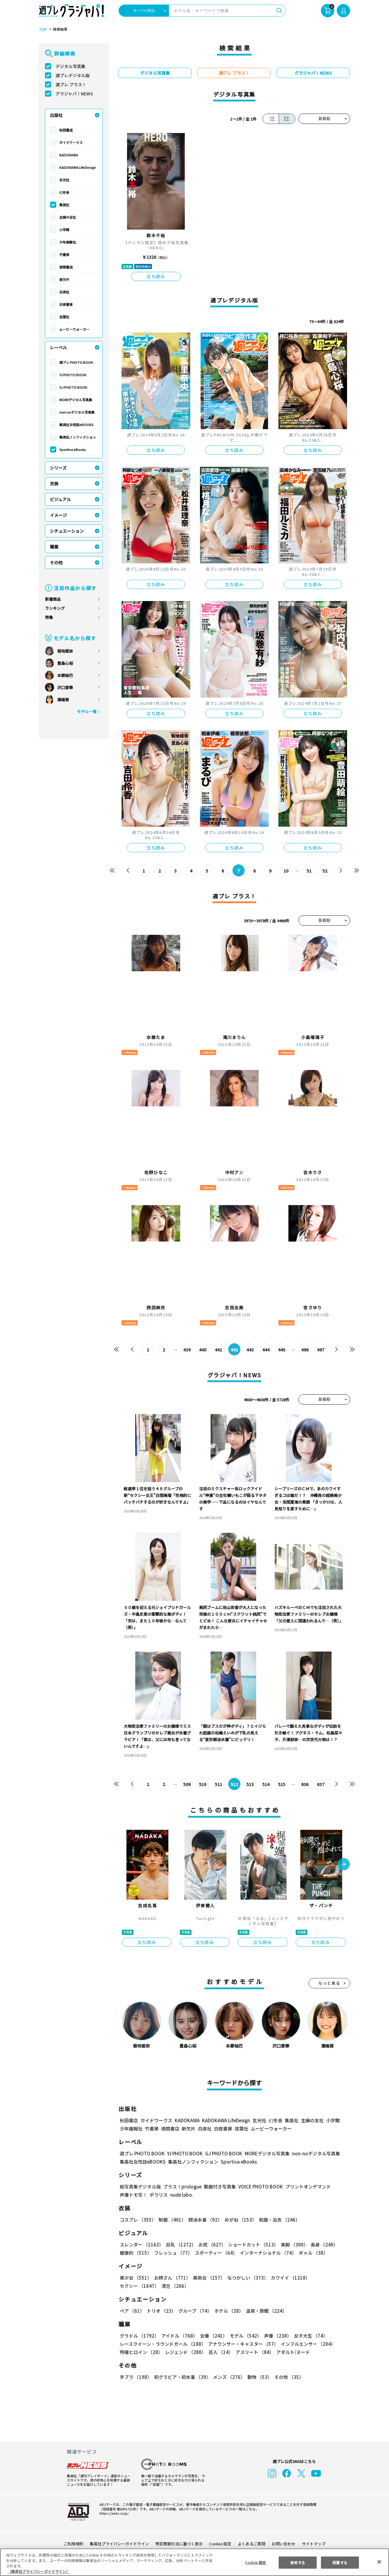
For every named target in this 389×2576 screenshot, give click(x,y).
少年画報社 (67, 242)
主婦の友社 (67, 217)
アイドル (179, 2335)
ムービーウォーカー (74, 329)
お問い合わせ (283, 2544)
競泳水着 (205, 2219)
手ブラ (136, 2377)
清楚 (175, 2286)
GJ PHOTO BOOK (73, 387)
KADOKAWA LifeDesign (77, 167)
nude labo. (181, 2195)
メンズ (229, 2377)
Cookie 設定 (220, 2544)
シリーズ (58, 468)
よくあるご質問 (251, 2544)
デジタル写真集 (70, 66)
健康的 (136, 2253)
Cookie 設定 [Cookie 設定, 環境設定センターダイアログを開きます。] (255, 2562)
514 (266, 1784)
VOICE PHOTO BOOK (260, 2186)
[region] (194, 2562)
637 (320, 1784)
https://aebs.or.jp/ (114, 2513)
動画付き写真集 (220, 2186)
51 (309, 871)
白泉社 (64, 291)
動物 (259, 2377)
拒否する (297, 2562)
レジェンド (185, 2352)
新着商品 (53, 599)
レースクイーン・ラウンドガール (163, 2344)
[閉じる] (379, 2561)
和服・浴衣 (279, 2219)
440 (202, 1350)
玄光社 (64, 179)
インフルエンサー (308, 2344)
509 (187, 1784)
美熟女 (209, 2277)
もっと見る (329, 1983)
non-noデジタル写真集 (77, 412)
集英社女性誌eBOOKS (76, 424)
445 (281, 1350)
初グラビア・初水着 (182, 2377)
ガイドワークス (71, 142)
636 (304, 1784)
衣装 (54, 483)
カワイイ (290, 2277)
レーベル (58, 347)
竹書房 (64, 254)
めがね (240, 2219)
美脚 (294, 2244)
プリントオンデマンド (308, 2186)
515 (281, 1784)
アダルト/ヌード (293, 2352)
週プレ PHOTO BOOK (76, 362)
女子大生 (311, 2335)
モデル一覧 (87, 711)
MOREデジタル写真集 (75, 399)
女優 (214, 2335)
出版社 (56, 115)
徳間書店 (66, 267)
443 (250, 1350)
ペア (132, 2311)
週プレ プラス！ (71, 84)
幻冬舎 (64, 192)
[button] (343, 1864)
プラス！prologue (182, 2186)
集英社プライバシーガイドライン (119, 2544)
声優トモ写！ (133, 2195)
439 (187, 1350)
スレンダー (142, 2244)
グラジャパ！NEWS (74, 94)
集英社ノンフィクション (77, 437)
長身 (324, 2244)
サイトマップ (313, 2544)
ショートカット (253, 2244)
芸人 (220, 2352)
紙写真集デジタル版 (140, 2186)
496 (304, 1350)
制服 (172, 2219)
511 (218, 1784)
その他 (56, 562)
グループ (195, 2311)
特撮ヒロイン (141, 2352)
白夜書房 (66, 304)
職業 (54, 547)
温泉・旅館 (266, 2311)
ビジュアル (60, 499)
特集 (49, 617)
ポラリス (159, 2195)
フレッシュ (173, 2253)
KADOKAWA (68, 154)
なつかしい (247, 2277)
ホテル (229, 2311)
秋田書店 (66, 130)
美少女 (136, 2277)
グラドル (139, 2335)
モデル (246, 2335)
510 (202, 1784)
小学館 (64, 229)
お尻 (212, 2244)
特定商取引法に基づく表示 (179, 2544)
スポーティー (216, 2253)
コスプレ (138, 2219)
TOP (43, 29)
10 (286, 871)
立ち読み (155, 276)
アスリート (255, 2352)
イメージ (58, 515)
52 (324, 871)
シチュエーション (67, 531)
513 (250, 1784)
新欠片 (64, 279)
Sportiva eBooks (72, 449)
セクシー (139, 2286)
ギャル (313, 2253)
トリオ (161, 2311)
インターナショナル (268, 2253)
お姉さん (172, 2277)
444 (266, 1350)
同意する (339, 2562)
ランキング (55, 608)
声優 (278, 2335)
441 (218, 1350)
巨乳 (181, 2244)
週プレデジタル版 (73, 75)
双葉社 (64, 316)
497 (320, 1350)
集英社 (64, 204)
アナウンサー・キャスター (244, 2344)
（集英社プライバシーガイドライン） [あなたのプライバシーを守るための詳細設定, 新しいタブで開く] (39, 2571)
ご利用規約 (73, 2544)
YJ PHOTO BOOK (72, 374)
